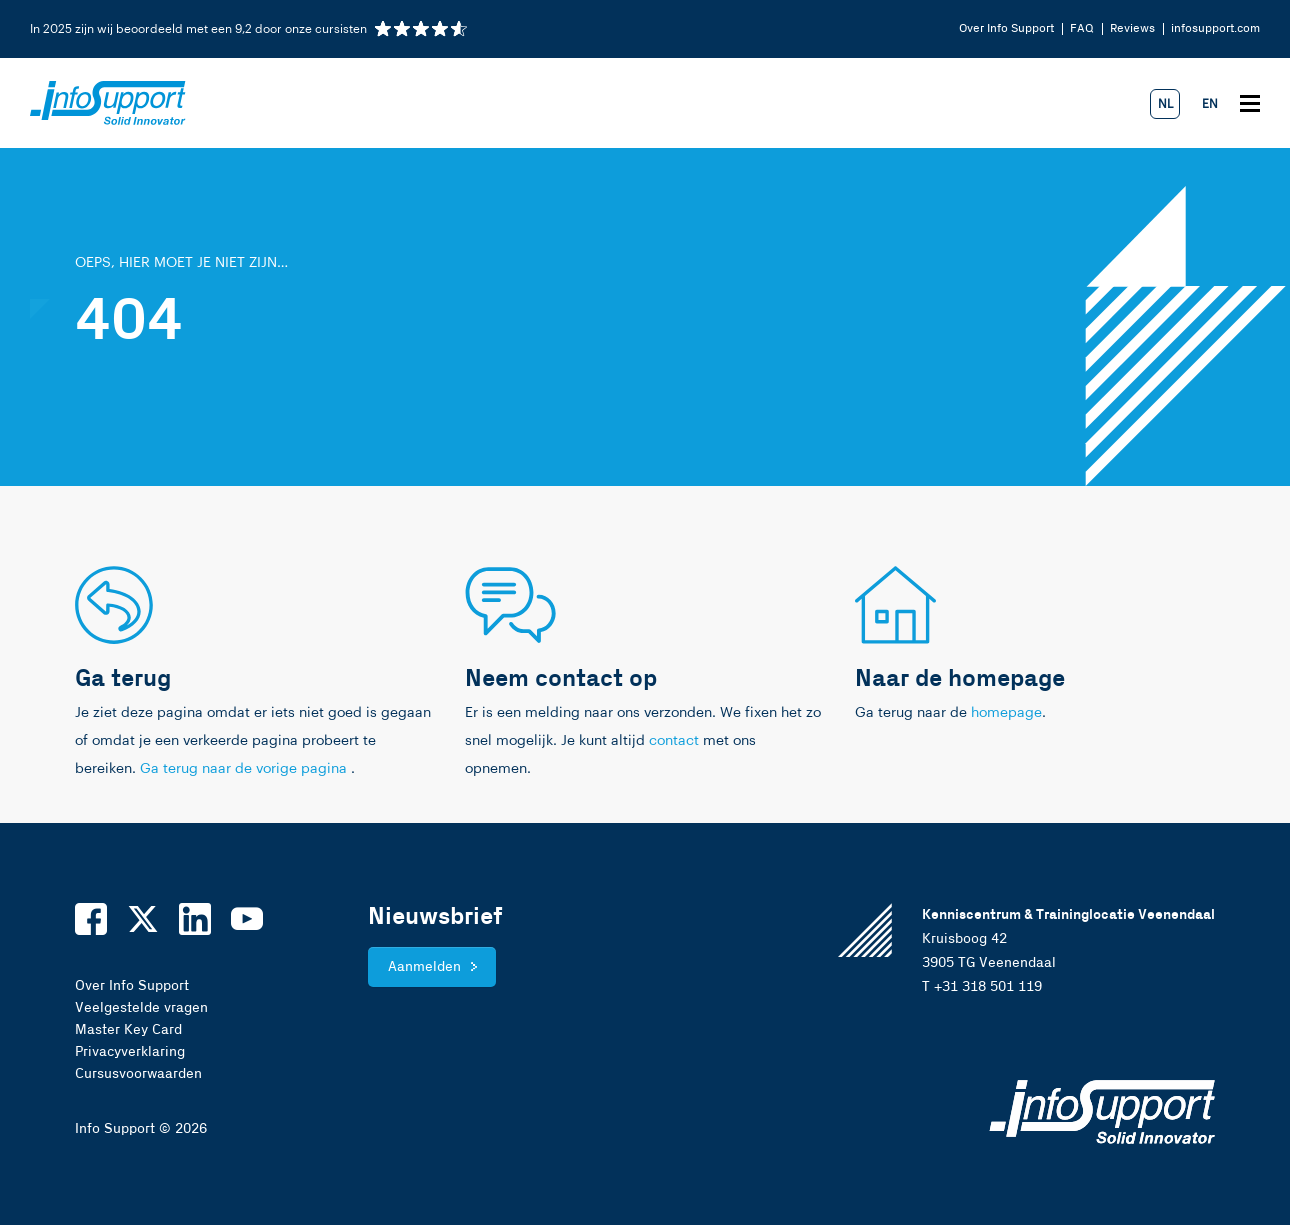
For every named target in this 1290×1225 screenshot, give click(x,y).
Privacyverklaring (130, 1052)
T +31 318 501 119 (982, 987)
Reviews (1132, 28)
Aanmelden (424, 967)
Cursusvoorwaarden (138, 1074)
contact (674, 741)
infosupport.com (1215, 28)
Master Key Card (128, 1030)
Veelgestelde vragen (141, 1008)
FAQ (1082, 28)
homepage (1006, 713)
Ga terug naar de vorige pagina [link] (245, 769)
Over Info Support (1006, 28)
